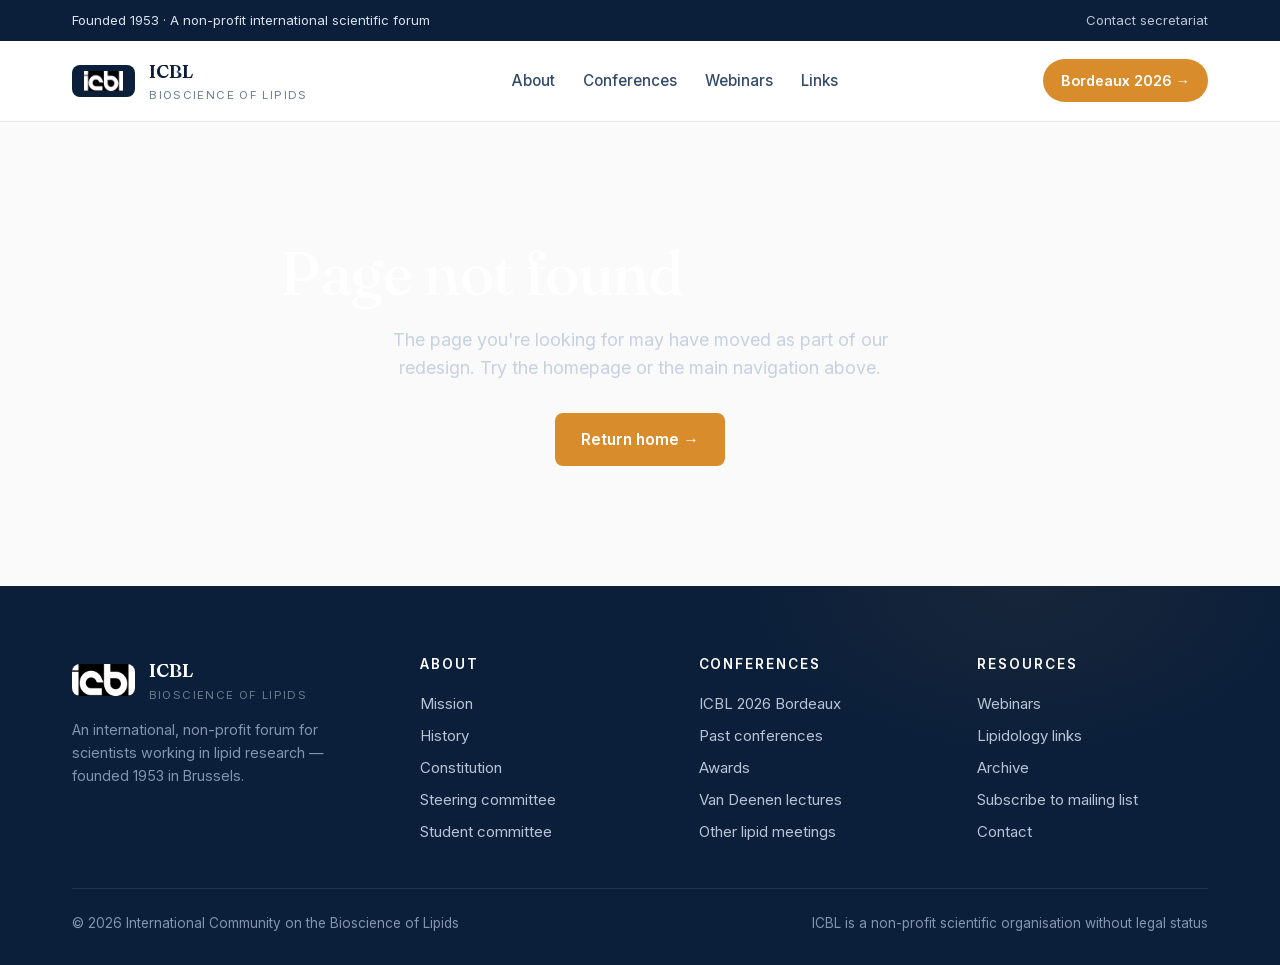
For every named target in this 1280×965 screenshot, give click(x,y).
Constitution (461, 767)
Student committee (486, 831)
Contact (1004, 831)
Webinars (739, 80)
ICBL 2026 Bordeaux (770, 703)
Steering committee (488, 799)
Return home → (640, 439)
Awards (724, 767)
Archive (1003, 767)
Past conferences (761, 735)
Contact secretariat (1147, 20)
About (533, 80)
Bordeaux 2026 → (1125, 80)
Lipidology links (1029, 735)
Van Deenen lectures (770, 799)
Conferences (630, 80)
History (444, 735)
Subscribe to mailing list (1057, 799)
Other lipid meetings (767, 831)
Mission (446, 703)
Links (819, 80)
